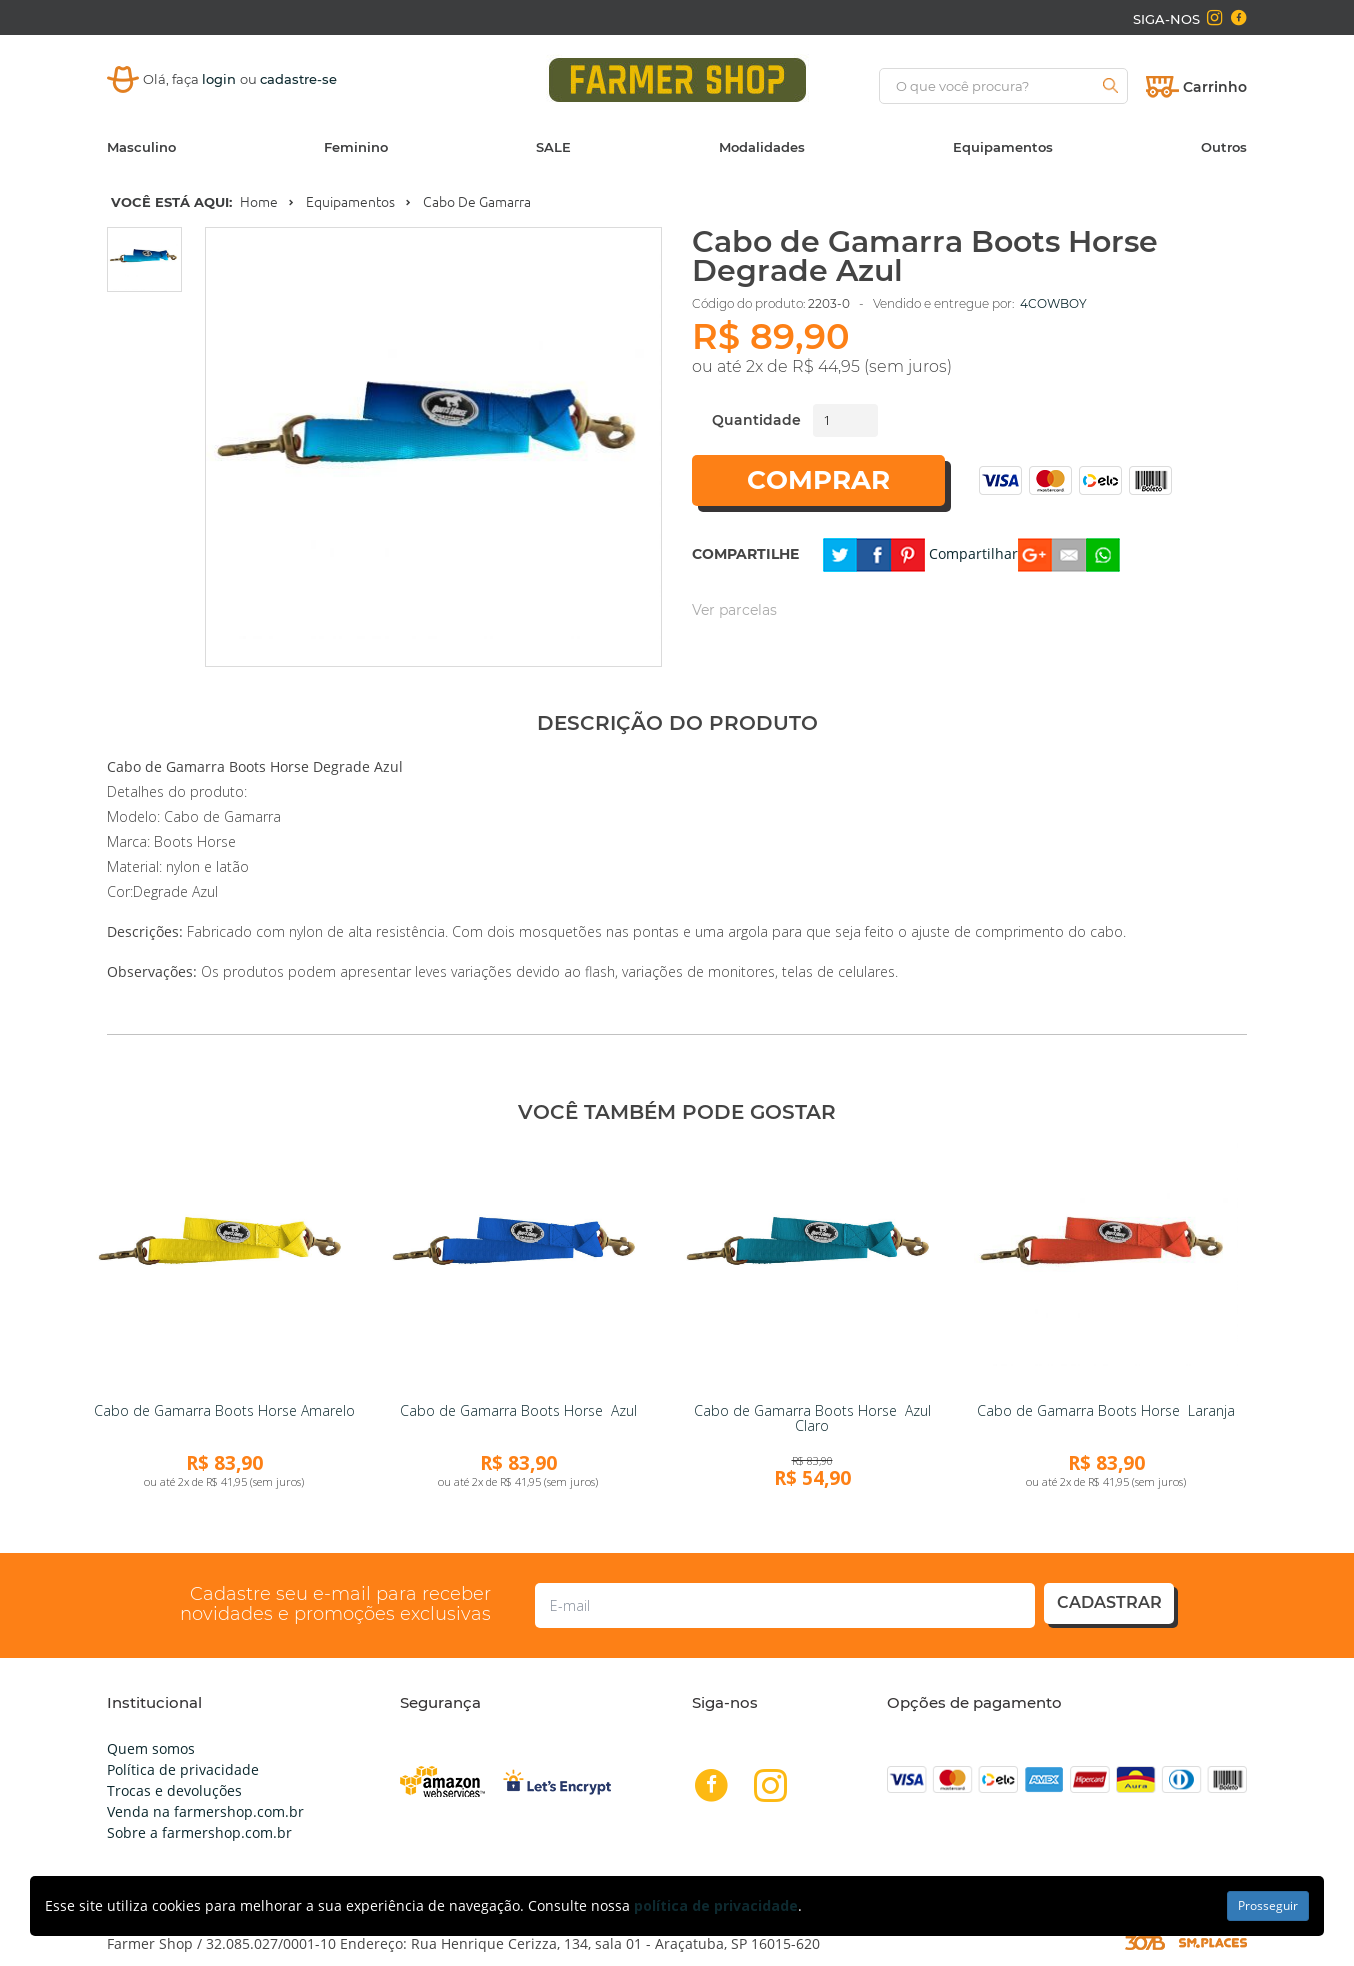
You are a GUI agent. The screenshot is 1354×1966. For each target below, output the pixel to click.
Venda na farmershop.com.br (205, 1811)
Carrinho (1215, 87)
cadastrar (1109, 1602)
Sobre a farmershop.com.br (199, 1832)
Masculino (141, 147)
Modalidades (762, 147)
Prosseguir (1268, 1905)
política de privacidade (716, 1905)
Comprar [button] (818, 480)
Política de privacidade (183, 1769)
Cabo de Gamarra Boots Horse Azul (518, 1410)
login (221, 79)
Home (259, 202)
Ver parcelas (734, 610)
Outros (1224, 147)
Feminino (356, 147)
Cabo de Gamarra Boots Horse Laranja (1106, 1410)
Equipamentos (1003, 147)
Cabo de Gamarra (477, 202)
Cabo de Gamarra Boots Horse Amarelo (224, 1410)
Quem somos (151, 1748)
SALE (553, 147)
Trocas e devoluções (174, 1790)
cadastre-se (298, 79)
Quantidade (756, 420)
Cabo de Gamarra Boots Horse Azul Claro (812, 1418)
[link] (224, 1268)
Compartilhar (973, 553)
